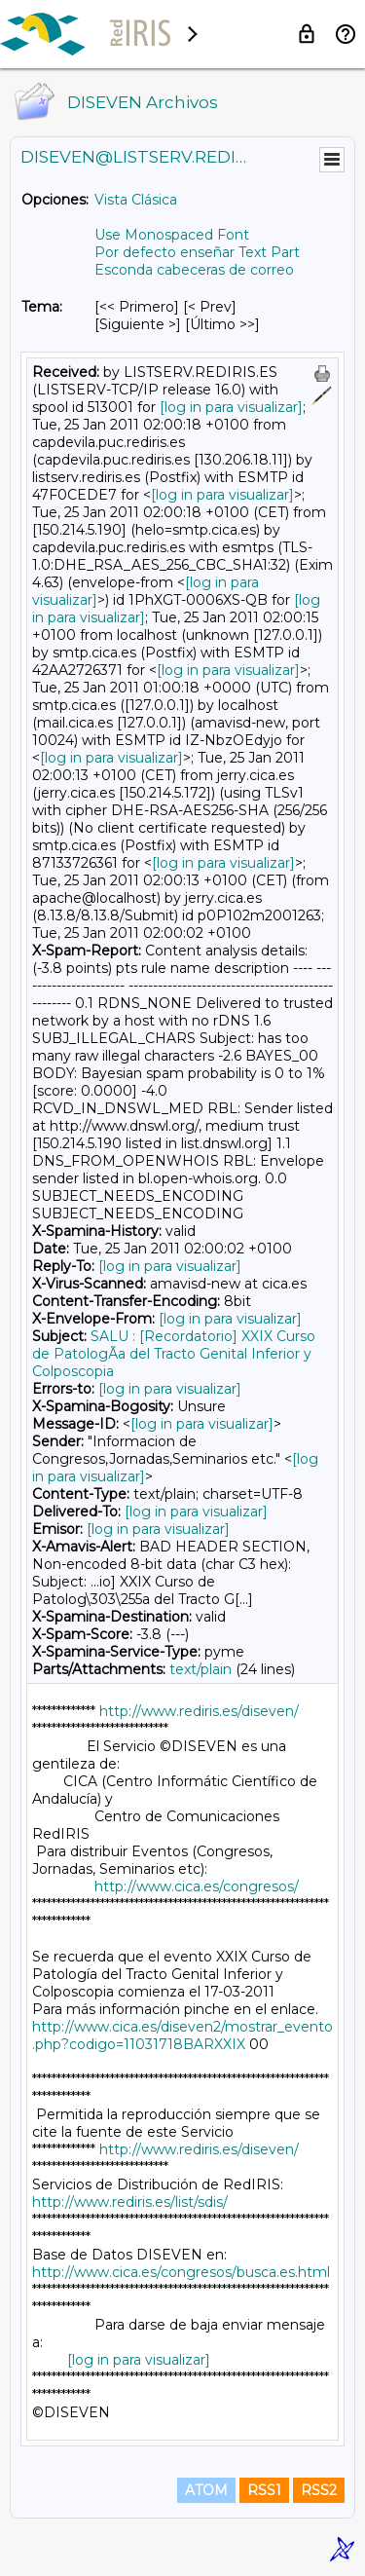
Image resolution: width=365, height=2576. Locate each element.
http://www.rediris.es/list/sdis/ (130, 2202)
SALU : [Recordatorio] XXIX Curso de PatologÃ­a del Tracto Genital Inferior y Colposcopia (173, 1353)
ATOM (206, 2490)
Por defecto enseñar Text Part (197, 252)
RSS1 (264, 2490)
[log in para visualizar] (231, 407)
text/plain (200, 1669)
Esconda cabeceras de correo (194, 270)
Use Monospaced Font (171, 234)
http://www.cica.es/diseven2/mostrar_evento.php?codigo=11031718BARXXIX (182, 2035)
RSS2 (319, 2490)
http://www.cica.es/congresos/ (196, 1886)
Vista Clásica (135, 199)
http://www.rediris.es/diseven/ (199, 1711)
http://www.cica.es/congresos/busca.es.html (181, 2272)
